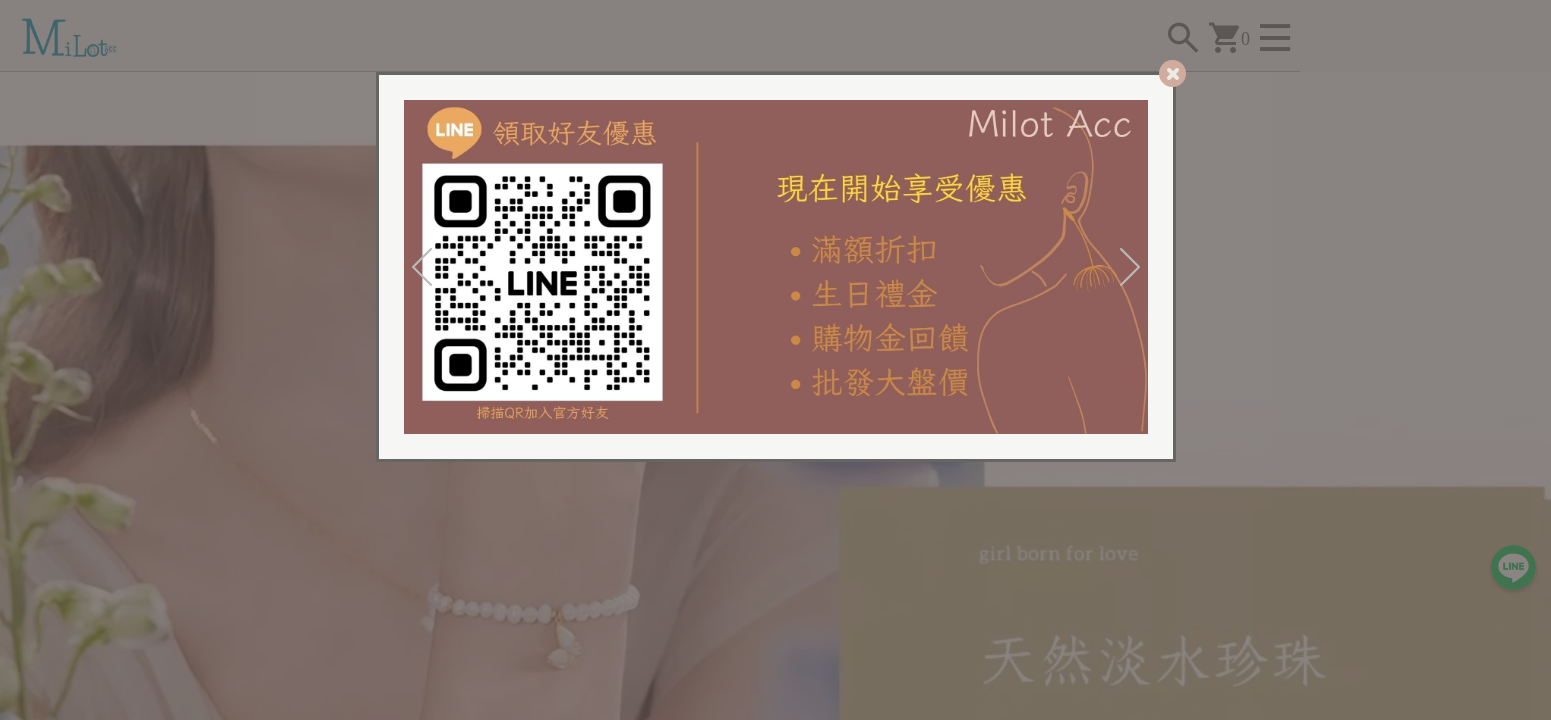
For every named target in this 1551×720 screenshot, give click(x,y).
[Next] (1130, 267)
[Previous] (422, 267)
